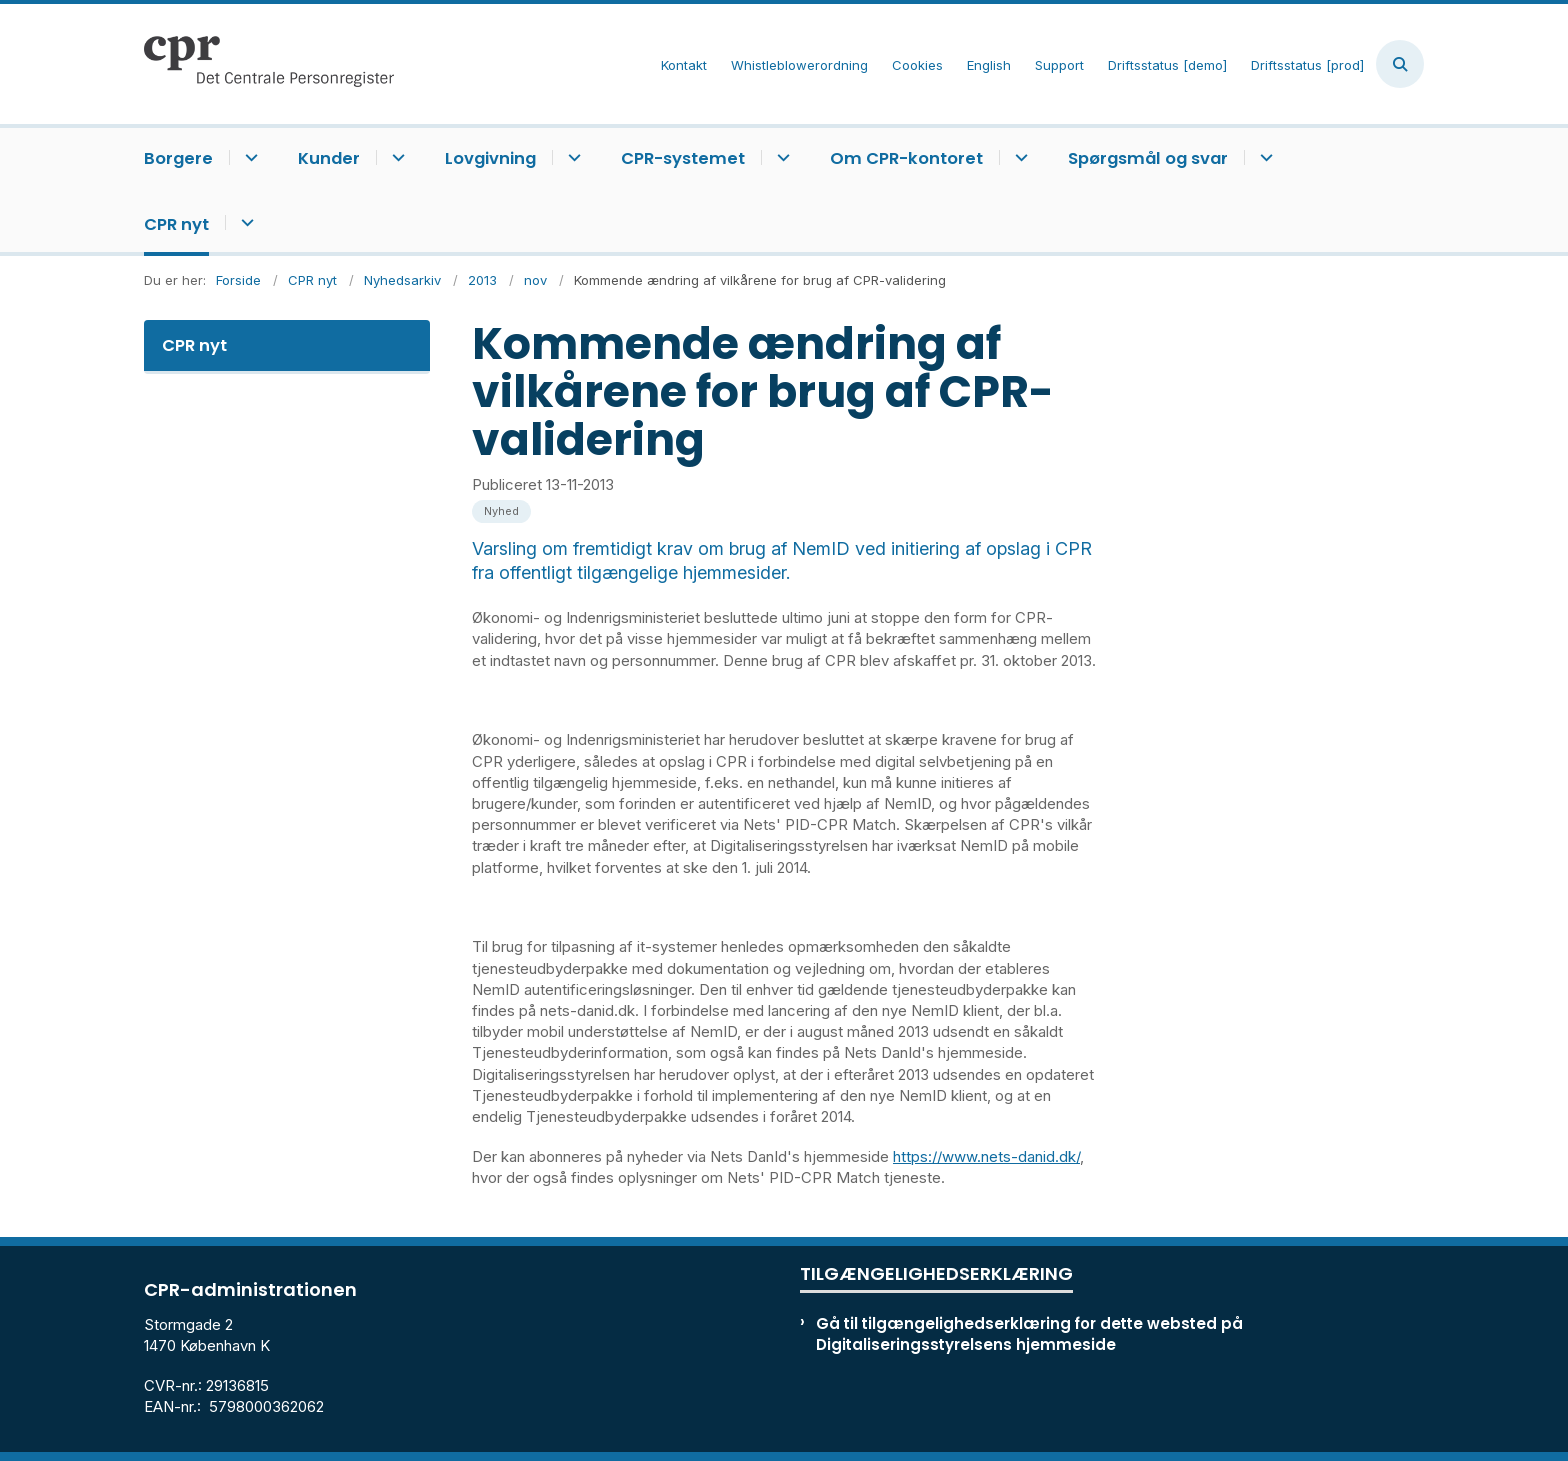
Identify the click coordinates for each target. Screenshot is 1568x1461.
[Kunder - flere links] (395, 157)
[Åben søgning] (1400, 64)
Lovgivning (490, 158)
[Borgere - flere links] (248, 157)
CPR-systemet (683, 158)
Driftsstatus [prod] (1307, 66)
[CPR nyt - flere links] (244, 222)
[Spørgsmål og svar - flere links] (1263, 157)
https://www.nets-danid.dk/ (986, 1156)
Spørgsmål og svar (1148, 158)
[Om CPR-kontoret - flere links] (1018, 157)
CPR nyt (176, 224)
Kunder (329, 158)
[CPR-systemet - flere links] (780, 157)
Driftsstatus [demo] (1167, 66)
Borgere (178, 158)
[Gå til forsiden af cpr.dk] (269, 64)
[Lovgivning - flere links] (571, 157)
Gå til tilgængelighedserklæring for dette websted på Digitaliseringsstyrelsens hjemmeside (1029, 1334)
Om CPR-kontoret (906, 158)
